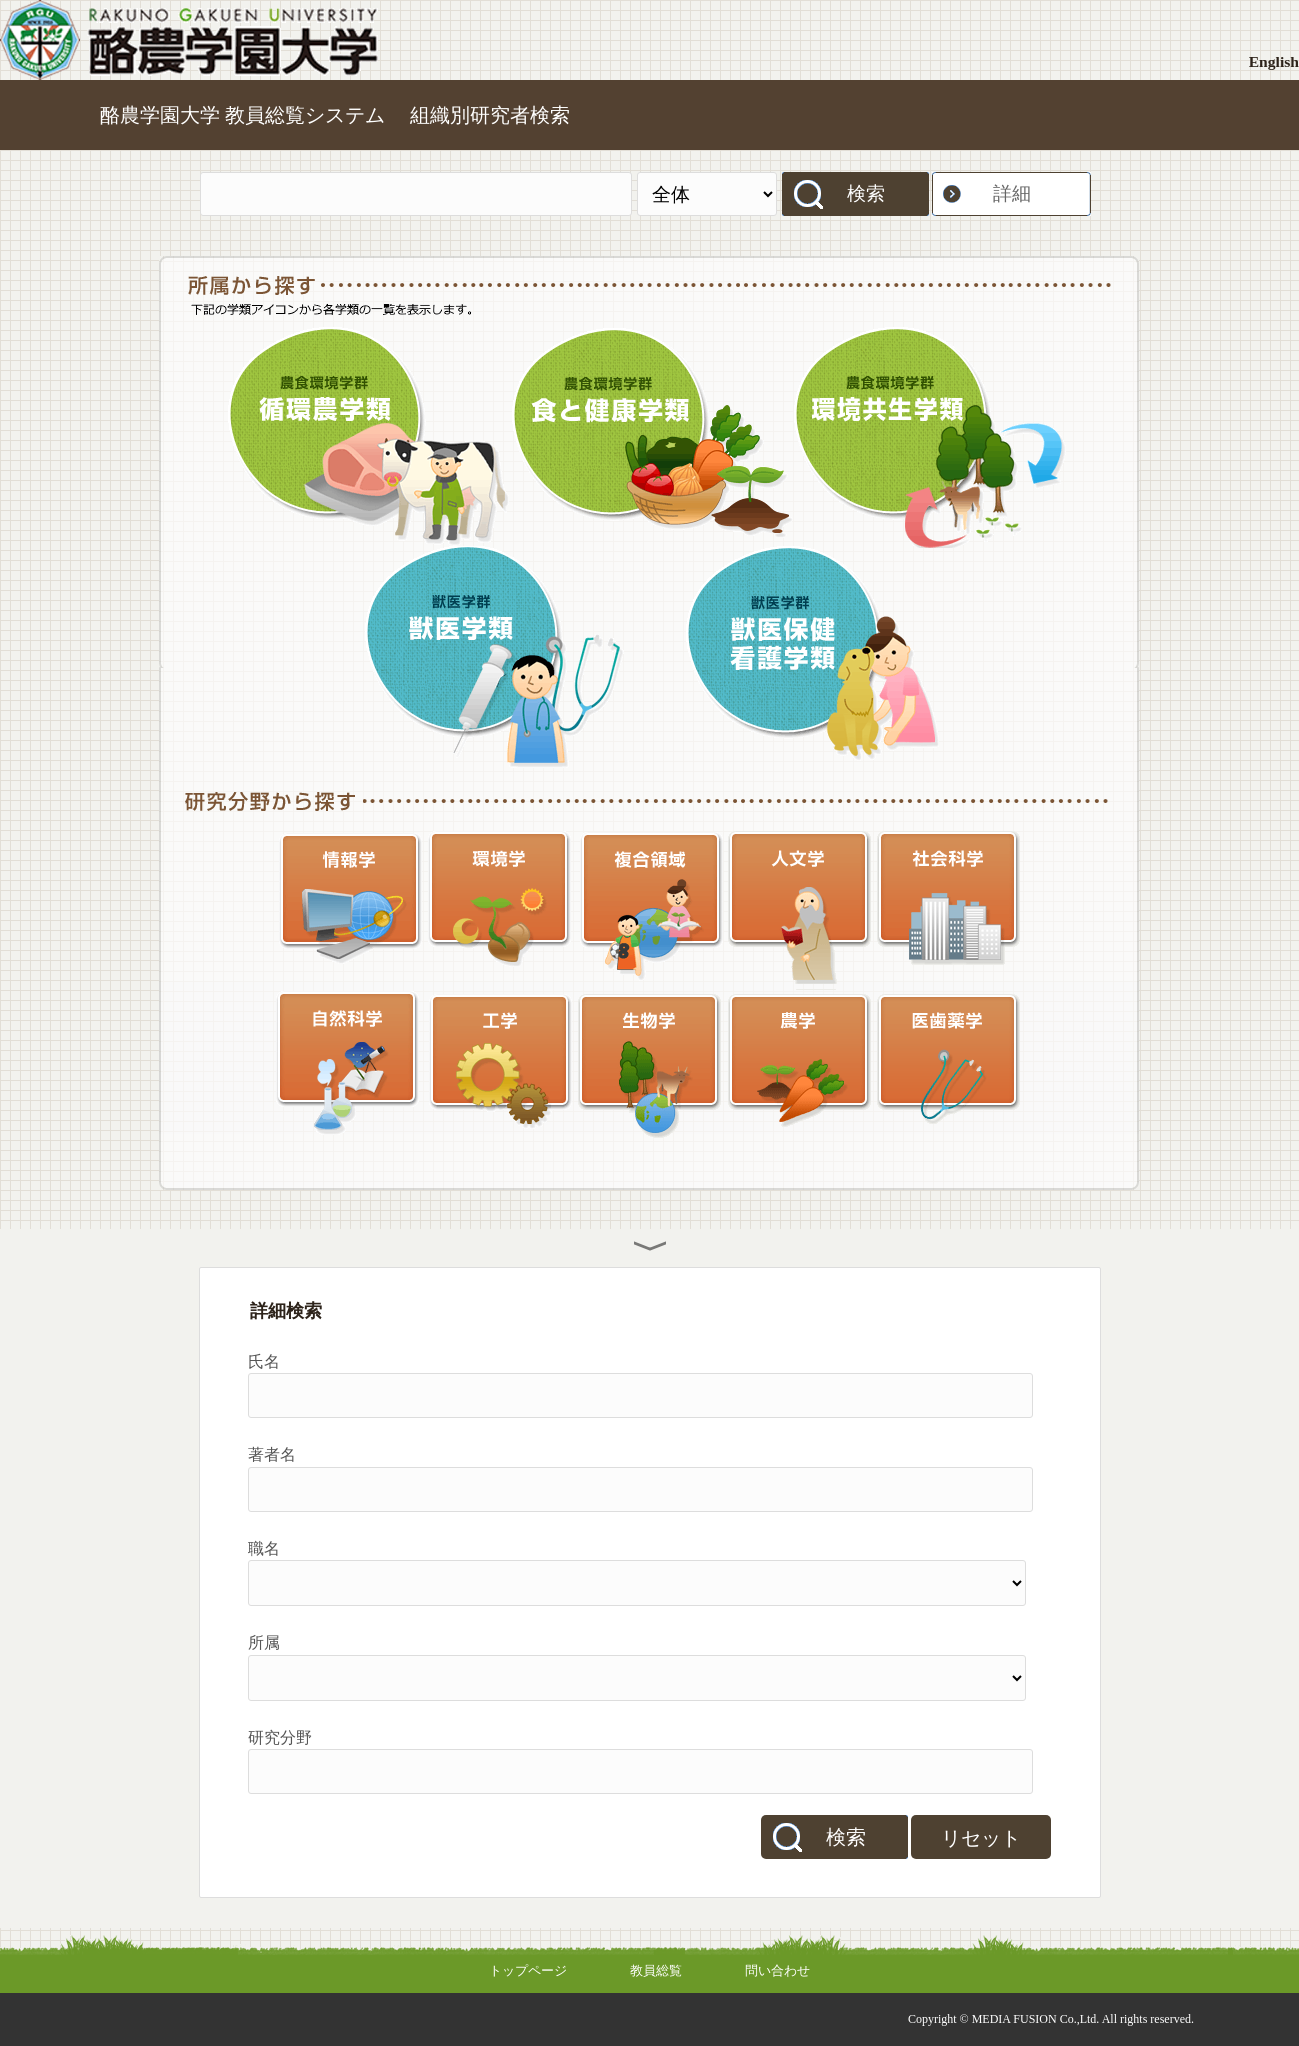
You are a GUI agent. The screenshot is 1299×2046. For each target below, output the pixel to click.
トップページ (528, 1970)
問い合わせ (777, 1970)
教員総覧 (656, 1970)
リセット (981, 1838)
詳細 (1012, 193)
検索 (866, 193)
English (1274, 61)
